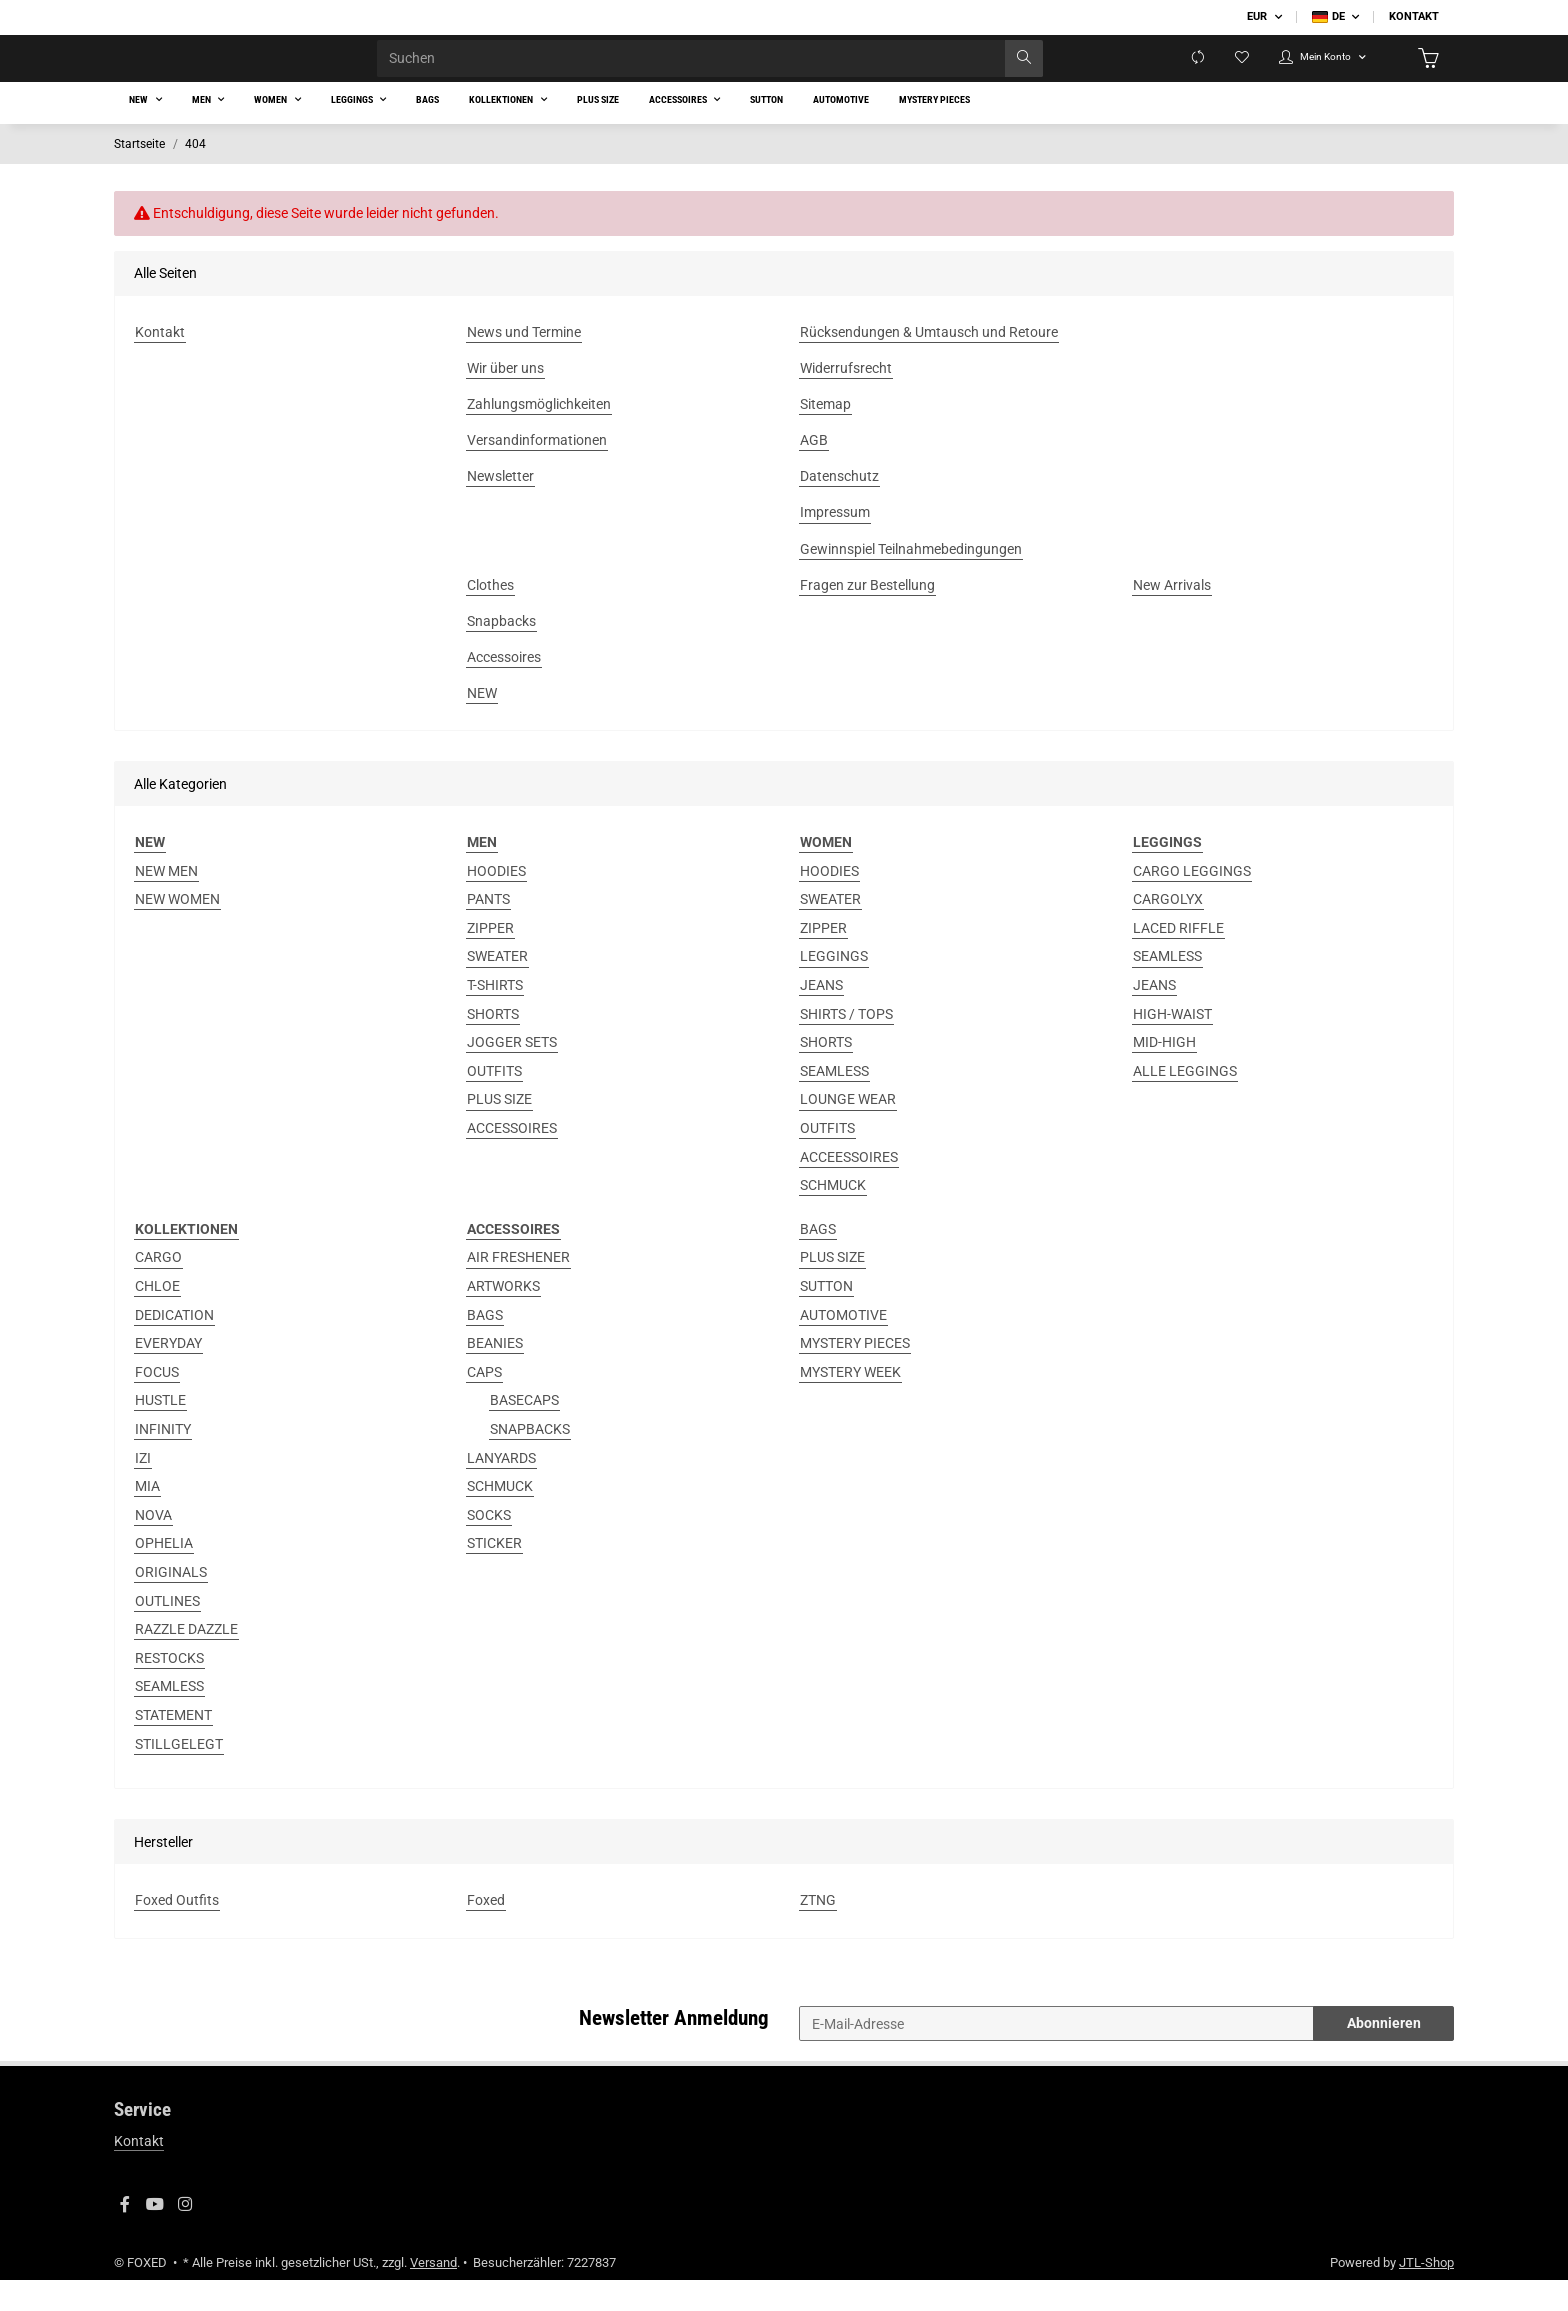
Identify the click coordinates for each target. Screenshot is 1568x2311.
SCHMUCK (833, 1216)
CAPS (484, 1403)
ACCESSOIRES (512, 1159)
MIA (147, 1517)
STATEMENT (173, 1746)
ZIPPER (490, 959)
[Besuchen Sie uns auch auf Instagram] (185, 2236)
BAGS (485, 1346)
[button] (1301, 73)
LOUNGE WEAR (848, 1131)
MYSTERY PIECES (855, 1374)
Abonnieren (1384, 2054)
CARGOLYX (1168, 930)
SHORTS (493, 1045)
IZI (143, 1489)
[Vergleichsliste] (1155, 73)
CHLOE (157, 1317)
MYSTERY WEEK (850, 1403)
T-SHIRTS (495, 1016)
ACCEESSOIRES (849, 1188)
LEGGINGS (834, 988)
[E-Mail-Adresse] (1056, 2054)
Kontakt (1414, 16)
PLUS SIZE (499, 1131)
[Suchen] (697, 73)
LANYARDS (501, 1489)
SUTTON (826, 1317)
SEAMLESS (834, 1102)
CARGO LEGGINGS (1192, 902)
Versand (433, 2293)
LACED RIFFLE (1178, 959)
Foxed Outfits (177, 1931)
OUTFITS (494, 1102)
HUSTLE (160, 1432)
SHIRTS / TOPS (846, 1045)
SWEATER (497, 988)
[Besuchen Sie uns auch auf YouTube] (155, 2236)
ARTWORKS (503, 1317)
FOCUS (157, 1403)
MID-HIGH (1164, 1073)
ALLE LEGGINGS (1185, 1102)
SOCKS (489, 1546)
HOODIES (496, 902)
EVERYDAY (168, 1374)
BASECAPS (524, 1432)
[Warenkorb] (1425, 73)
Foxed (486, 1931)
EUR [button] (1257, 16)
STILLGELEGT (179, 1775)
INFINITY (163, 1460)
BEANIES (495, 1374)
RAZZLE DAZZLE (186, 1660)
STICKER (494, 1575)
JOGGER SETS (512, 1073)
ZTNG (818, 1931)
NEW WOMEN (177, 930)
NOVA (153, 1546)
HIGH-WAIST (1172, 1045)
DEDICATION (174, 1346)
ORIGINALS (171, 1603)
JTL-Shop (1426, 2293)
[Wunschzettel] (1204, 73)
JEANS (821, 1016)
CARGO (158, 1289)
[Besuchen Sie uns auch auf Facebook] (125, 2236)
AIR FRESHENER (518, 1289)
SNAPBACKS (530, 1460)
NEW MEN (166, 902)
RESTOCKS (169, 1689)
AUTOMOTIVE (843, 1346)
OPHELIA (164, 1575)
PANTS (488, 930)
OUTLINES (167, 1632)
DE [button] (1328, 16)
